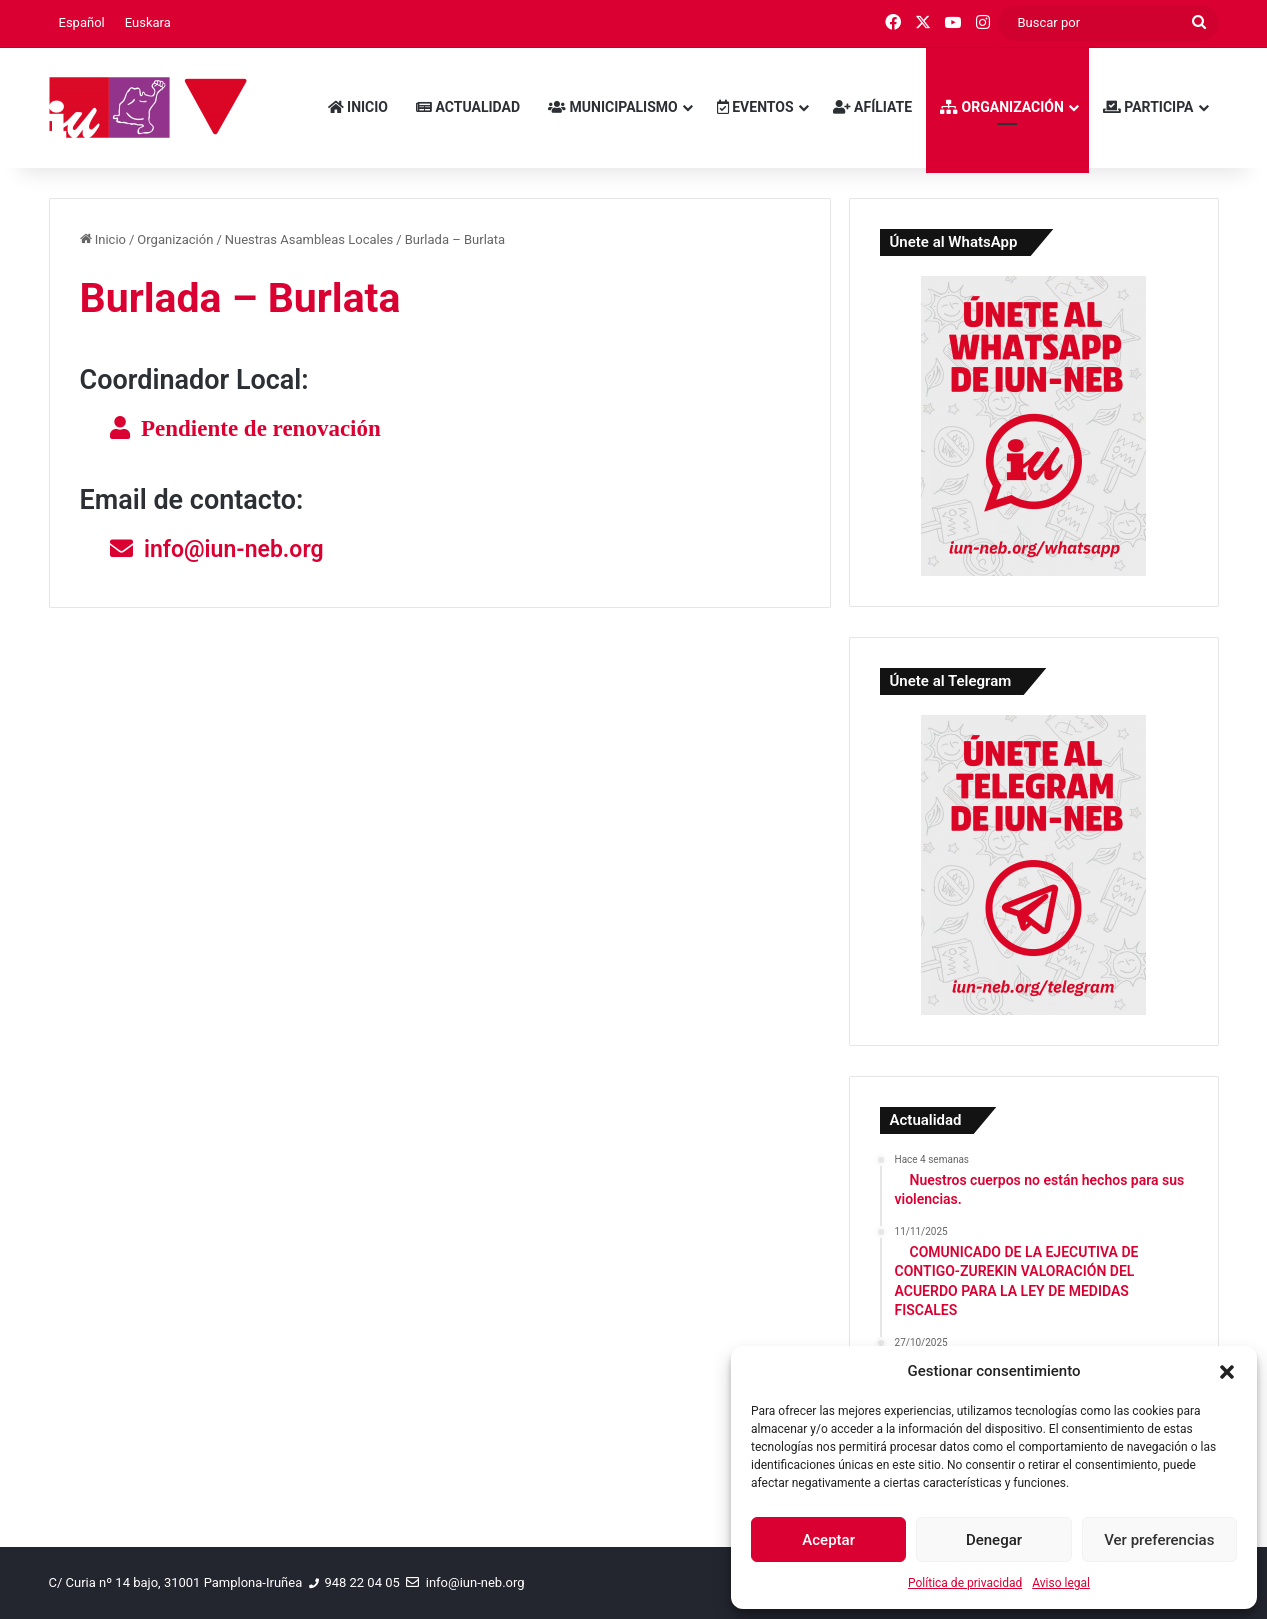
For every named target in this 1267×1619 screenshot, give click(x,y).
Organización (1002, 107)
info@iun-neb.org (234, 549)
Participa (1148, 107)
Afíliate (873, 107)
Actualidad (468, 107)
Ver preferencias (1159, 1540)
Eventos (755, 107)
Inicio (358, 107)
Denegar (994, 1540)
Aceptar (828, 1540)
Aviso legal (1061, 1583)
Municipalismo (613, 107)
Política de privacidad (965, 1583)
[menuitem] (82, 23)
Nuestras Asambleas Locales (309, 239)
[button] (1227, 1372)
